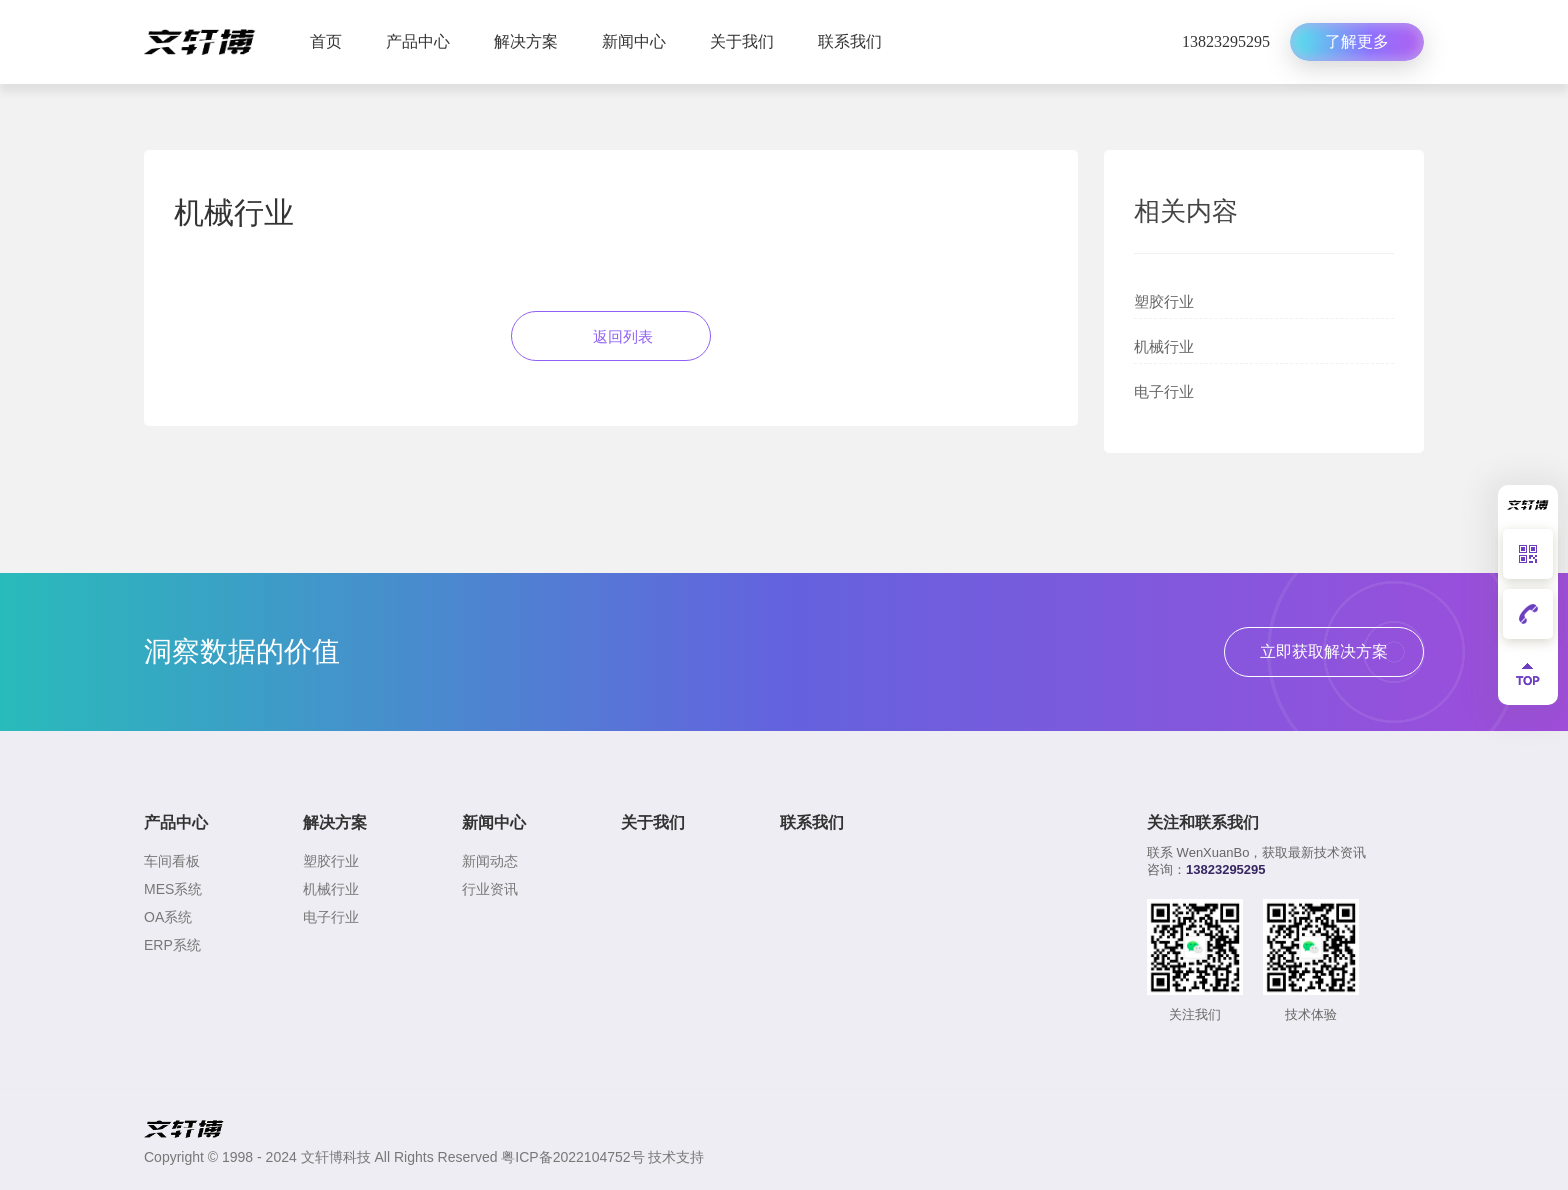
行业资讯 (490, 889)
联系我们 (850, 41)
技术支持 (676, 1157)
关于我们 (742, 41)
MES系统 (173, 889)
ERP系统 (172, 945)
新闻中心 (634, 41)
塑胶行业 (1164, 301)
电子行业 (1164, 391)
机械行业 (1164, 346)
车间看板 (172, 861)
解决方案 (526, 41)
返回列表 (611, 336)
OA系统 (168, 917)
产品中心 (418, 41)
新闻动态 (490, 861)
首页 (326, 41)
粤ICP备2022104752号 (572, 1157)
